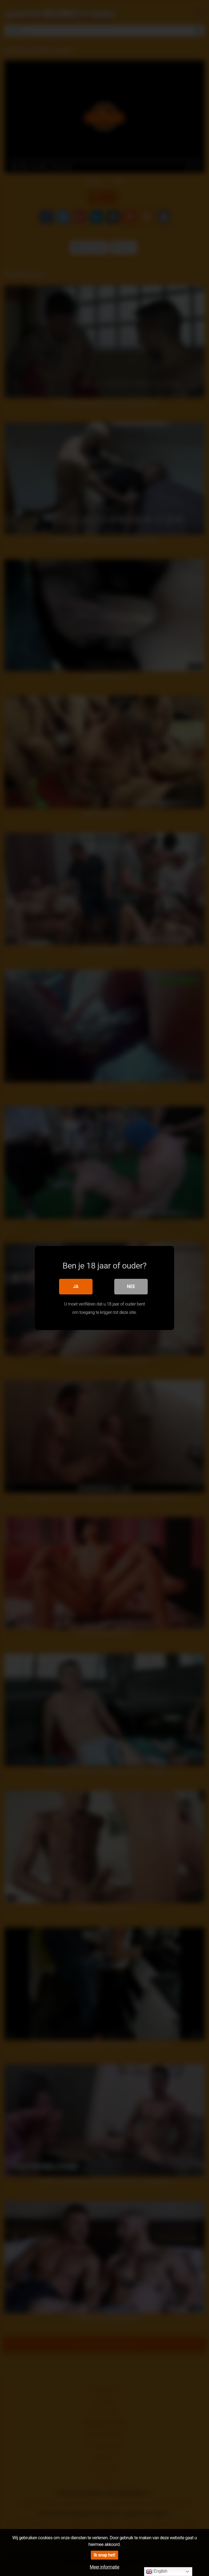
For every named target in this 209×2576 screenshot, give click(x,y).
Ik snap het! (104, 2555)
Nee (131, 1286)
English (156, 2571)
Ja (76, 1286)
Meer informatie (104, 2567)
